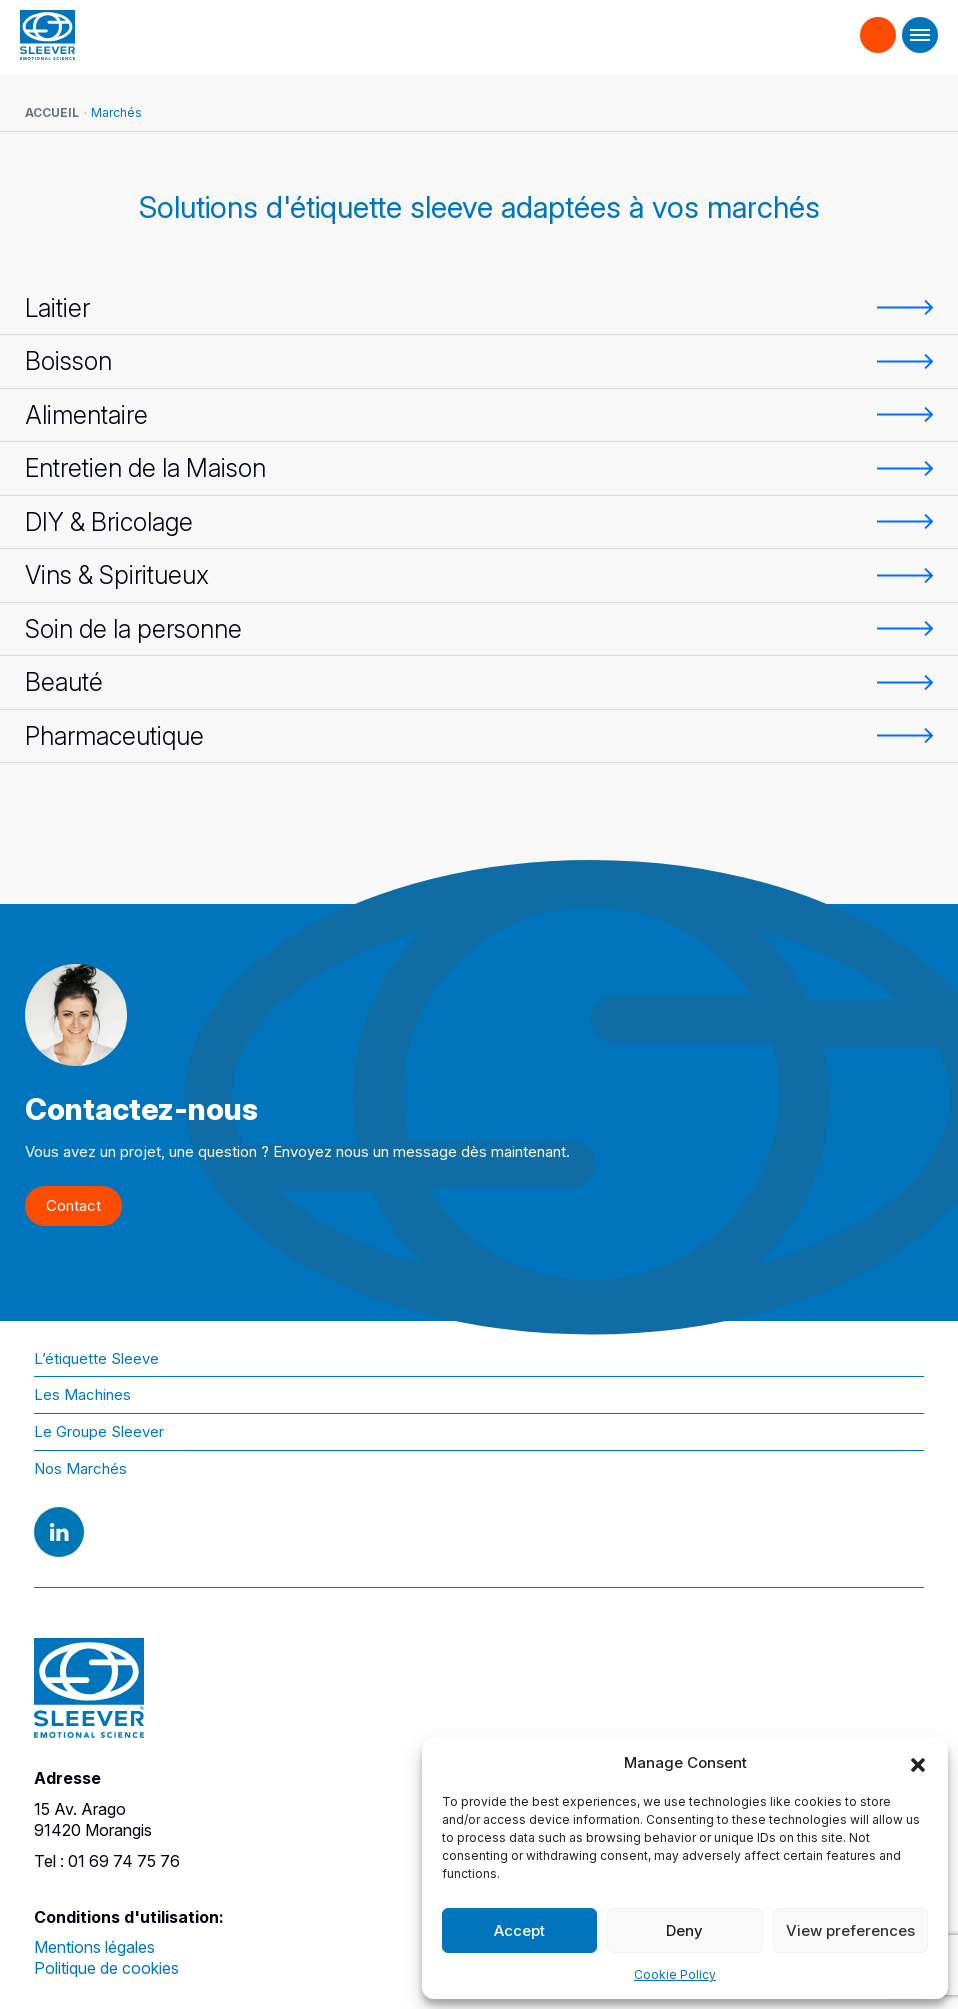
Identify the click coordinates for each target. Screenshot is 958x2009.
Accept (519, 1930)
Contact (878, 26)
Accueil (52, 112)
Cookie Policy (675, 1974)
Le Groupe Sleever (99, 1431)
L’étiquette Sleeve (96, 1358)
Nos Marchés (80, 1468)
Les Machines (82, 1394)
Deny (684, 1930)
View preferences (850, 1930)
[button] (918, 1763)
